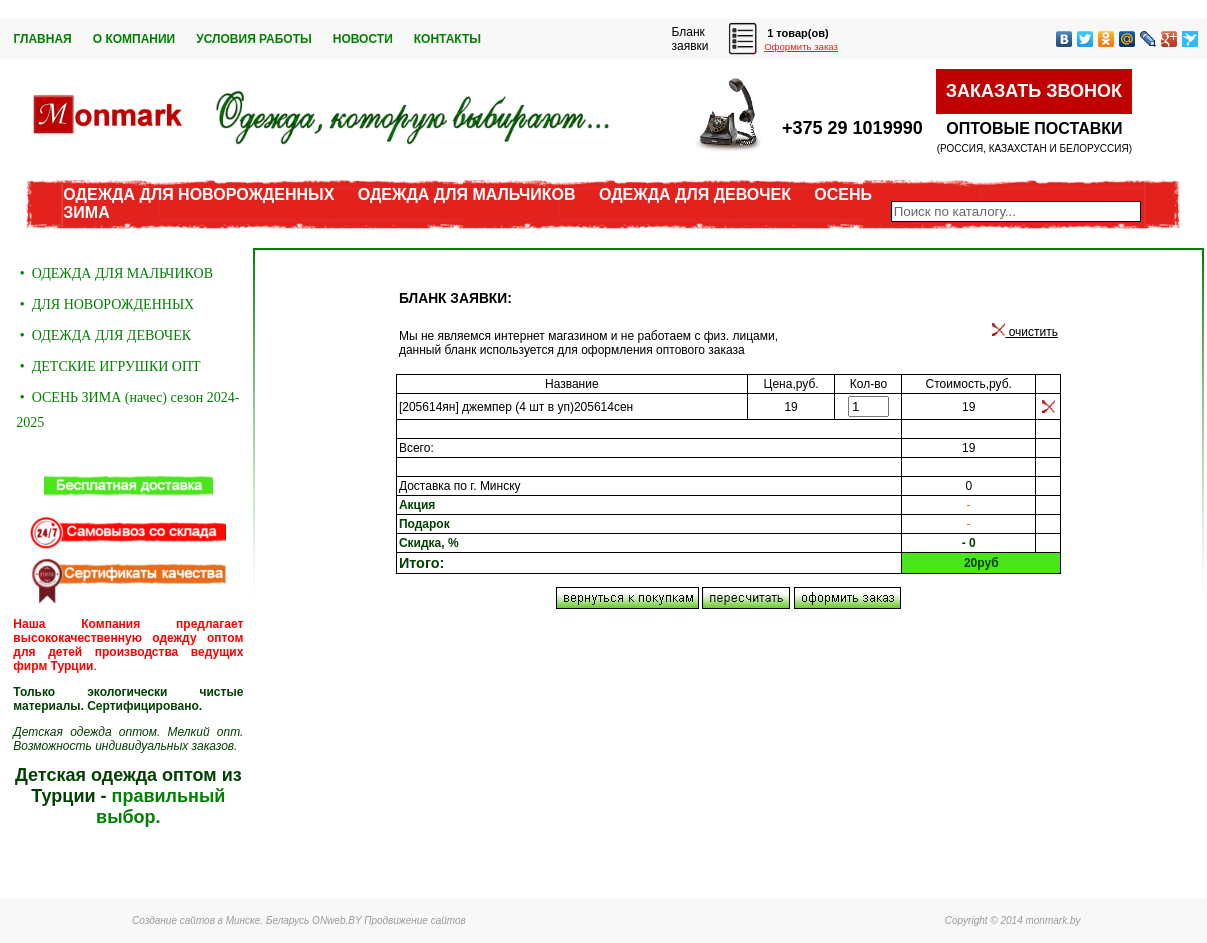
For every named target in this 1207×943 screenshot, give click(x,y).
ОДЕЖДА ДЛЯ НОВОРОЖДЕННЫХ (198, 194)
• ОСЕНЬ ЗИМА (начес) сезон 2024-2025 (127, 410)
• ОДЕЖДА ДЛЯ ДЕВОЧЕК (103, 335)
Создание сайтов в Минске (196, 920)
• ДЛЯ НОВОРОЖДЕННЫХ (105, 304)
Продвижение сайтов (415, 920)
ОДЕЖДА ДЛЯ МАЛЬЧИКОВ (467, 194)
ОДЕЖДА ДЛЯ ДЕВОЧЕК (695, 194)
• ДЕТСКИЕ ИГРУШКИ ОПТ (108, 366)
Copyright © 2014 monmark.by (1013, 920)
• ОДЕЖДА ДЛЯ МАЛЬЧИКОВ (114, 273)
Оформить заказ (801, 46)
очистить (1025, 332)
